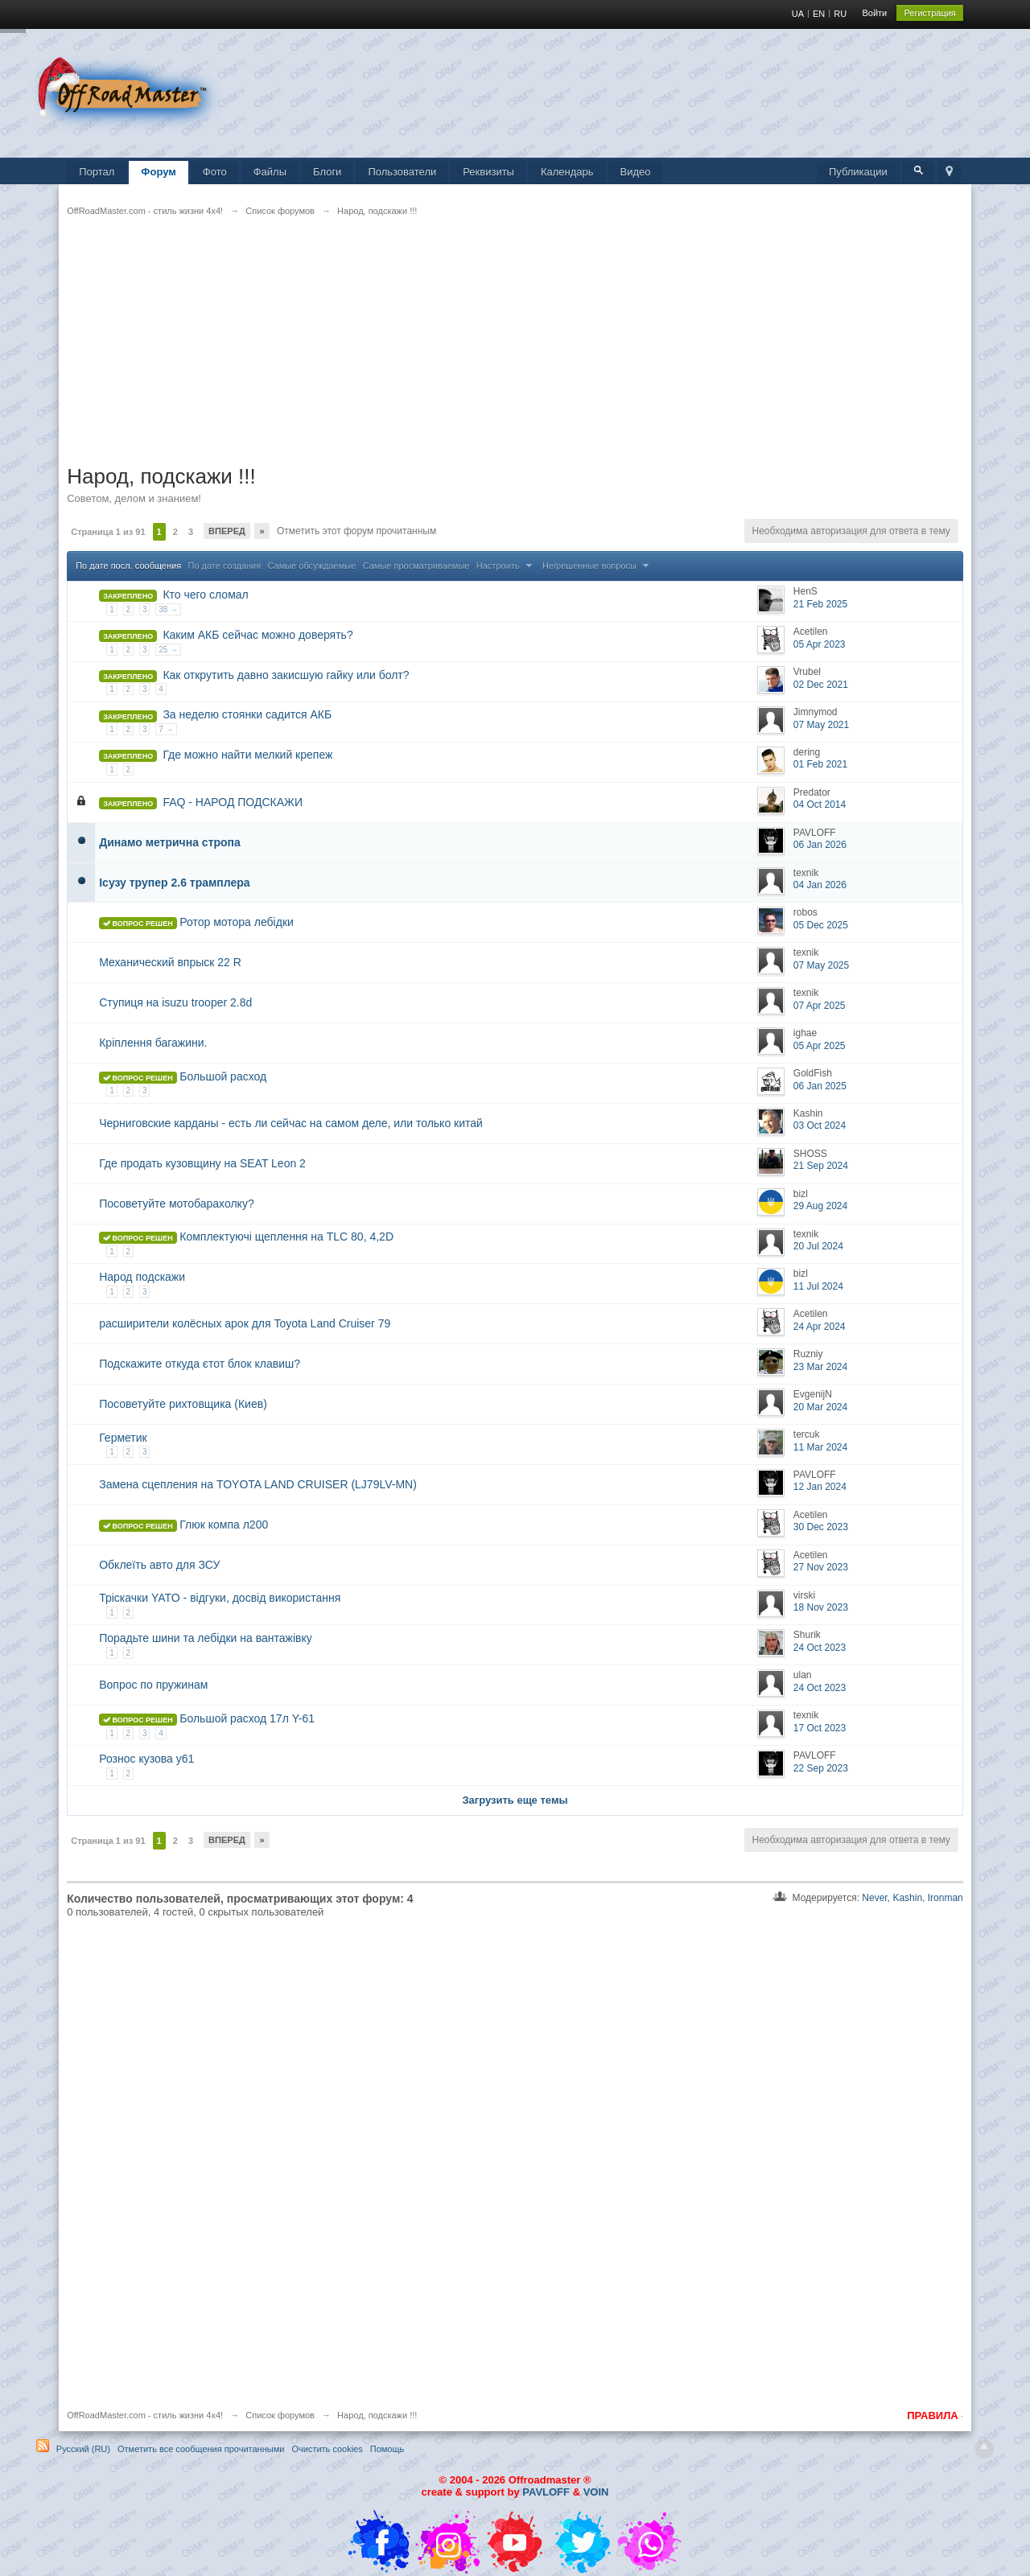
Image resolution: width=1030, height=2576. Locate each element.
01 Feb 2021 (820, 764)
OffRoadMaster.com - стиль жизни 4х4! (145, 2415)
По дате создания (225, 565)
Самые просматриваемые (416, 565)
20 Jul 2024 (818, 1246)
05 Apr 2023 (819, 644)
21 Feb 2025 (820, 604)
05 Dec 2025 (820, 925)
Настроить (506, 565)
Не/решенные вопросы (597, 565)
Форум (158, 172)
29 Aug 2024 (820, 1206)
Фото (215, 172)
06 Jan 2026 (820, 844)
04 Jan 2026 (820, 885)
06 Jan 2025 (820, 1086)
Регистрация (929, 13)
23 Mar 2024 (820, 1366)
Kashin (907, 1897)
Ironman (945, 1897)
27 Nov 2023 (820, 1567)
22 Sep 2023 (820, 1768)
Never (874, 1897)
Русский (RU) (83, 2449)
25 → (168, 649)
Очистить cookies (326, 2449)
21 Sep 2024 (820, 1165)
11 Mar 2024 (820, 1447)
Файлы (269, 172)
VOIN (596, 2492)
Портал (96, 172)
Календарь (567, 172)
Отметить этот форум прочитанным (355, 531)
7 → (166, 729)
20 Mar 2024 (820, 1407)
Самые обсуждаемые (311, 565)
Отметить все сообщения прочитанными (200, 2449)
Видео (635, 172)
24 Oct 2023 (819, 1647)
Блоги (327, 172)
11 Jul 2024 (818, 1286)
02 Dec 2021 (820, 684)
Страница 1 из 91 (108, 532)
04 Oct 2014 (819, 804)
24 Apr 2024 (819, 1326)
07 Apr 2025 (819, 1005)
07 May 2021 (821, 724)
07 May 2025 (821, 965)
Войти (874, 13)
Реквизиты (488, 172)
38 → (168, 609)
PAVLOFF (546, 2492)
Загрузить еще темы (514, 1800)
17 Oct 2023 (819, 1728)
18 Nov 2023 (820, 1607)
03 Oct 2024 (819, 1125)
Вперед (226, 531)
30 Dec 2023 (820, 1527)
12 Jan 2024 (820, 1486)
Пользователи (402, 172)
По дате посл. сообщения (128, 565)
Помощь (387, 2449)
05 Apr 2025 (819, 1045)
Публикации (858, 172)
